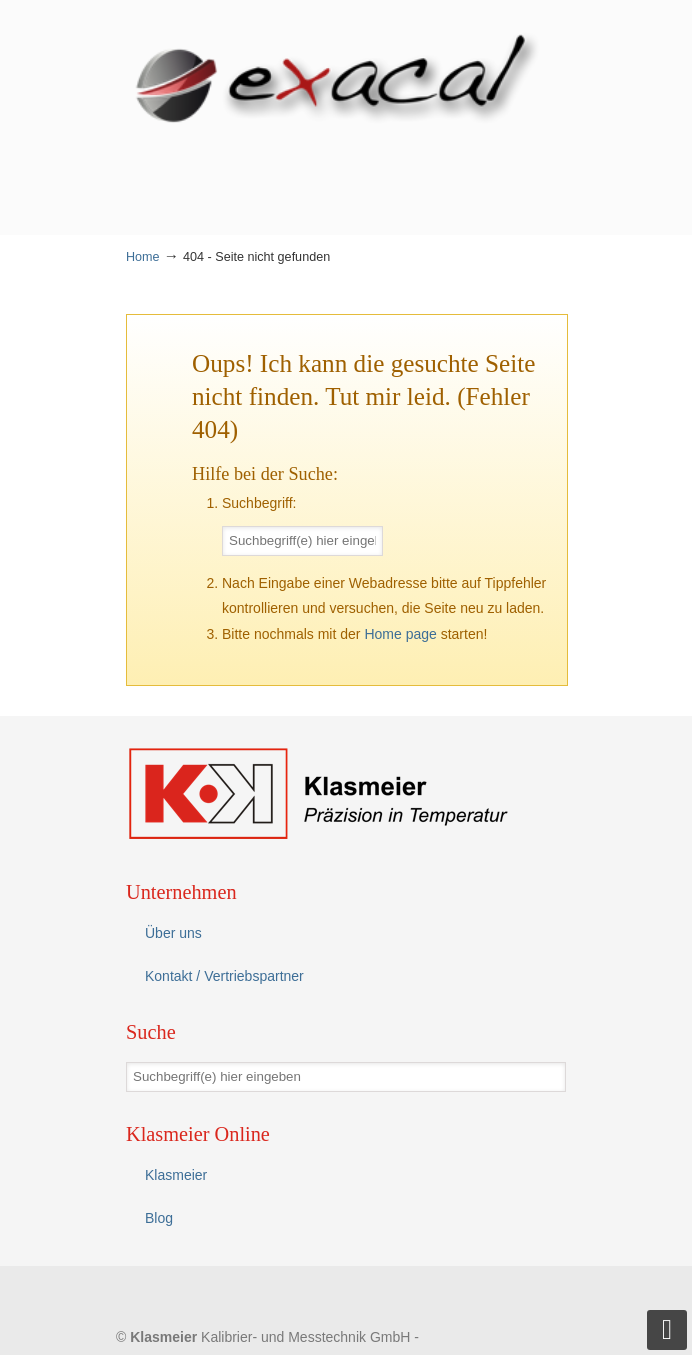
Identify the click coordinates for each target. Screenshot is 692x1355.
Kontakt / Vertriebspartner (224, 976)
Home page (400, 634)
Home (143, 257)
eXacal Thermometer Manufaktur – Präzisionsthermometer (346, 81)
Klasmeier (176, 1175)
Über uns (173, 933)
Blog (159, 1218)
